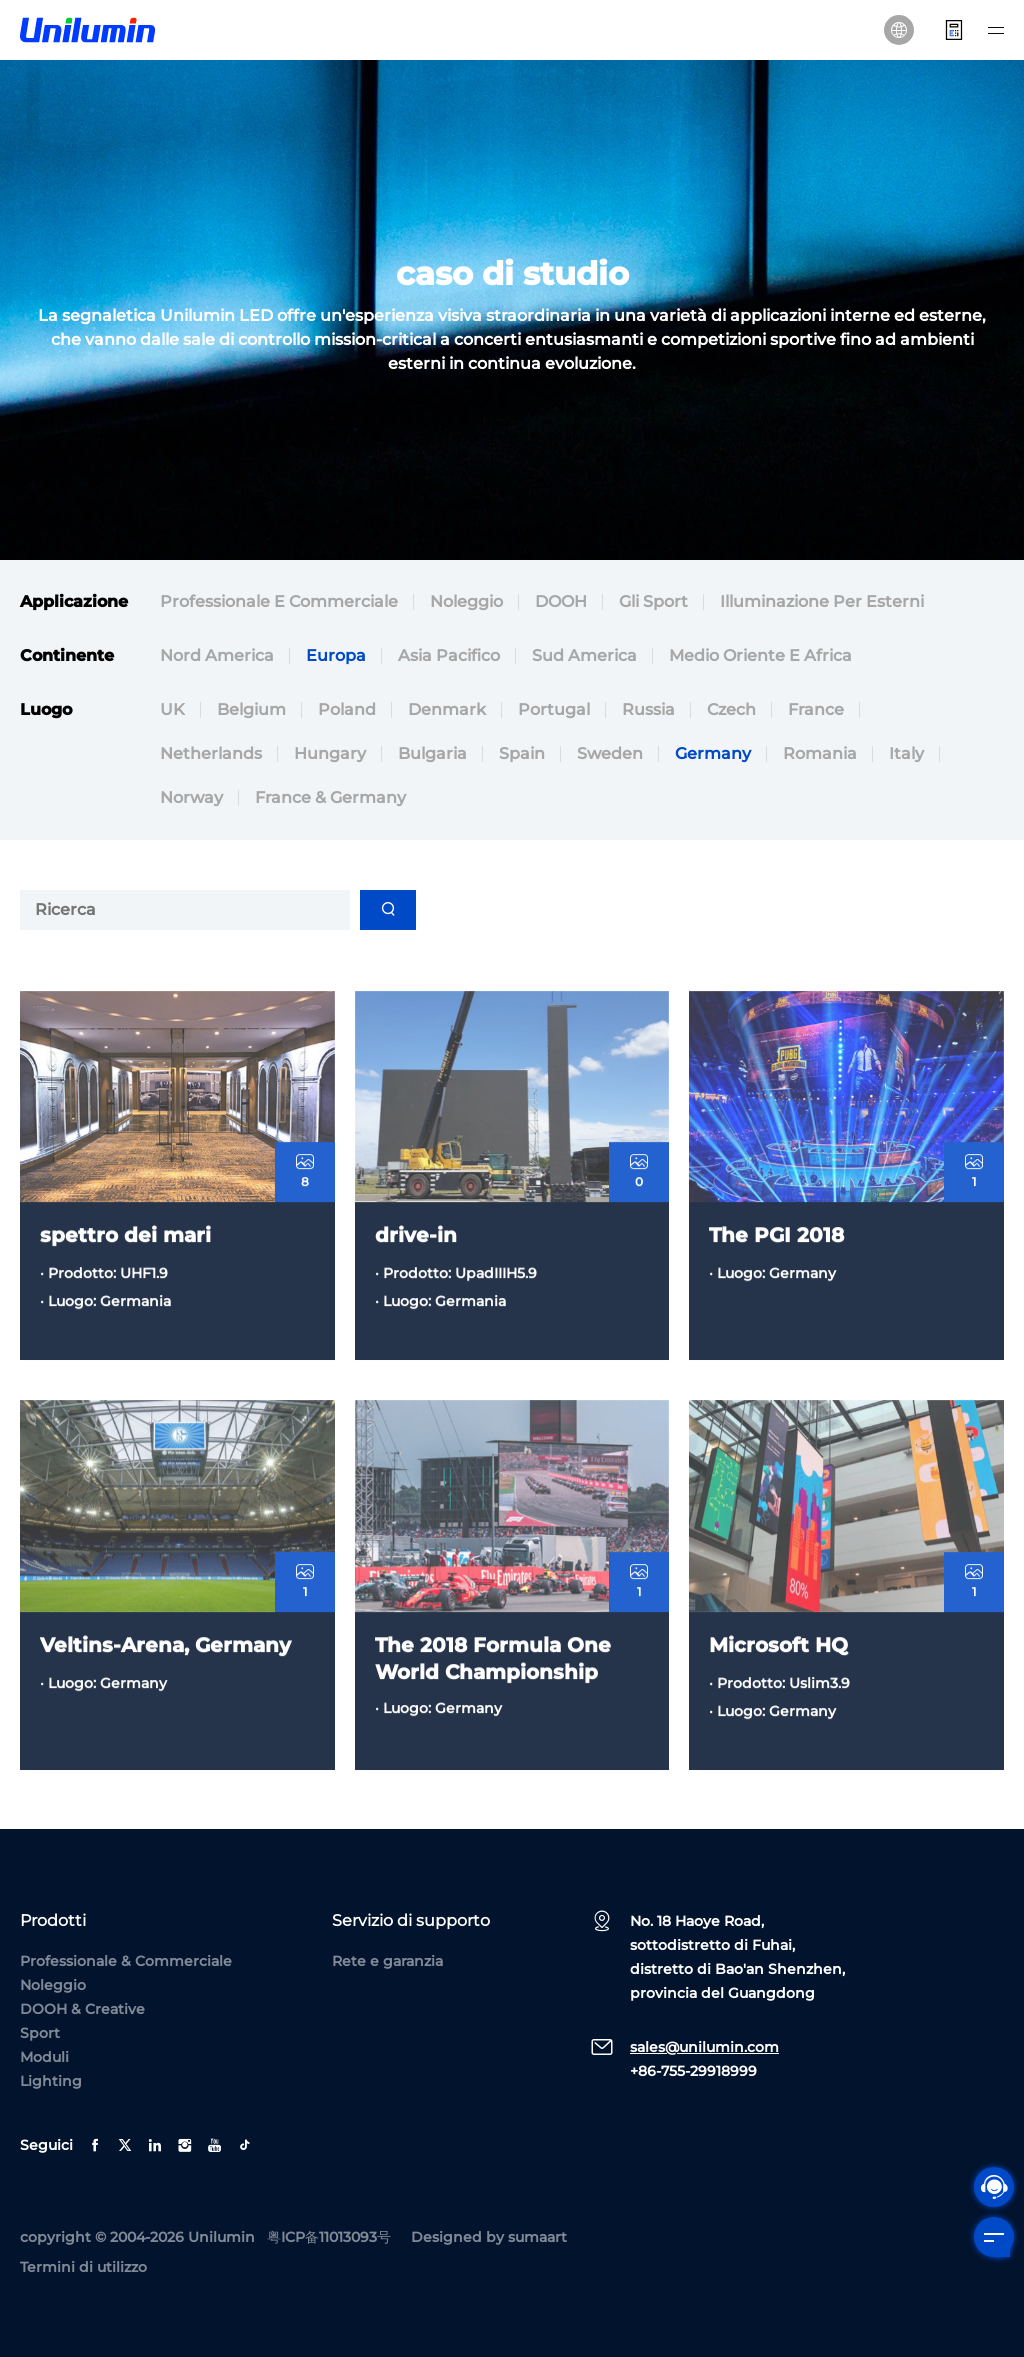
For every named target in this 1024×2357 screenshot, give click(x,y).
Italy (906, 756)
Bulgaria (432, 756)
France (816, 712)
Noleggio (466, 604)
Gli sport (653, 604)
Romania (820, 756)
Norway (191, 800)
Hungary (330, 756)
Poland (347, 712)
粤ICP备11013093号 (329, 2237)
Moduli (44, 2057)
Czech (731, 712)
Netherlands (211, 756)
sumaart (537, 2237)
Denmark (447, 712)
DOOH (561, 604)
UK (172, 712)
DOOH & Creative (82, 2009)
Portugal (554, 712)
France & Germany (330, 800)
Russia (648, 712)
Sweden (610, 756)
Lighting (51, 2081)
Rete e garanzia (387, 1961)
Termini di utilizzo (83, 2267)
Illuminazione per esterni (822, 604)
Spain (522, 756)
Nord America (217, 658)
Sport (40, 2033)
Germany (713, 756)
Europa (336, 658)
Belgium (251, 712)
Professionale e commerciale (279, 604)
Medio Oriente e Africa (760, 658)
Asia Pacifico (449, 658)
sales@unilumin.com (704, 2047)
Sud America (584, 658)
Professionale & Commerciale (126, 1961)
